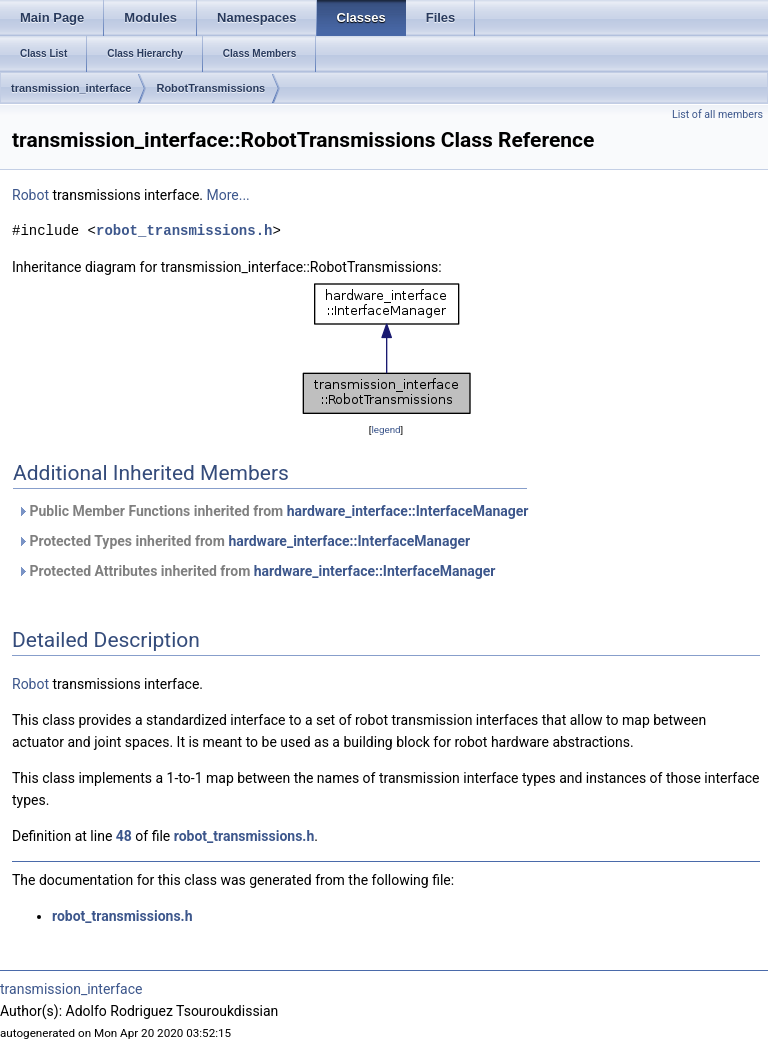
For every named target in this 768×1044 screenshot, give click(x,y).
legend (385, 429)
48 (124, 836)
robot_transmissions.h (184, 230)
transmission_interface (71, 88)
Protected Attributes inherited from (256, 571)
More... (227, 195)
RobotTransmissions (210, 88)
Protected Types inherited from (243, 541)
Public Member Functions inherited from (272, 511)
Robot (30, 195)
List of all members (717, 114)
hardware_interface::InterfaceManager (408, 511)
